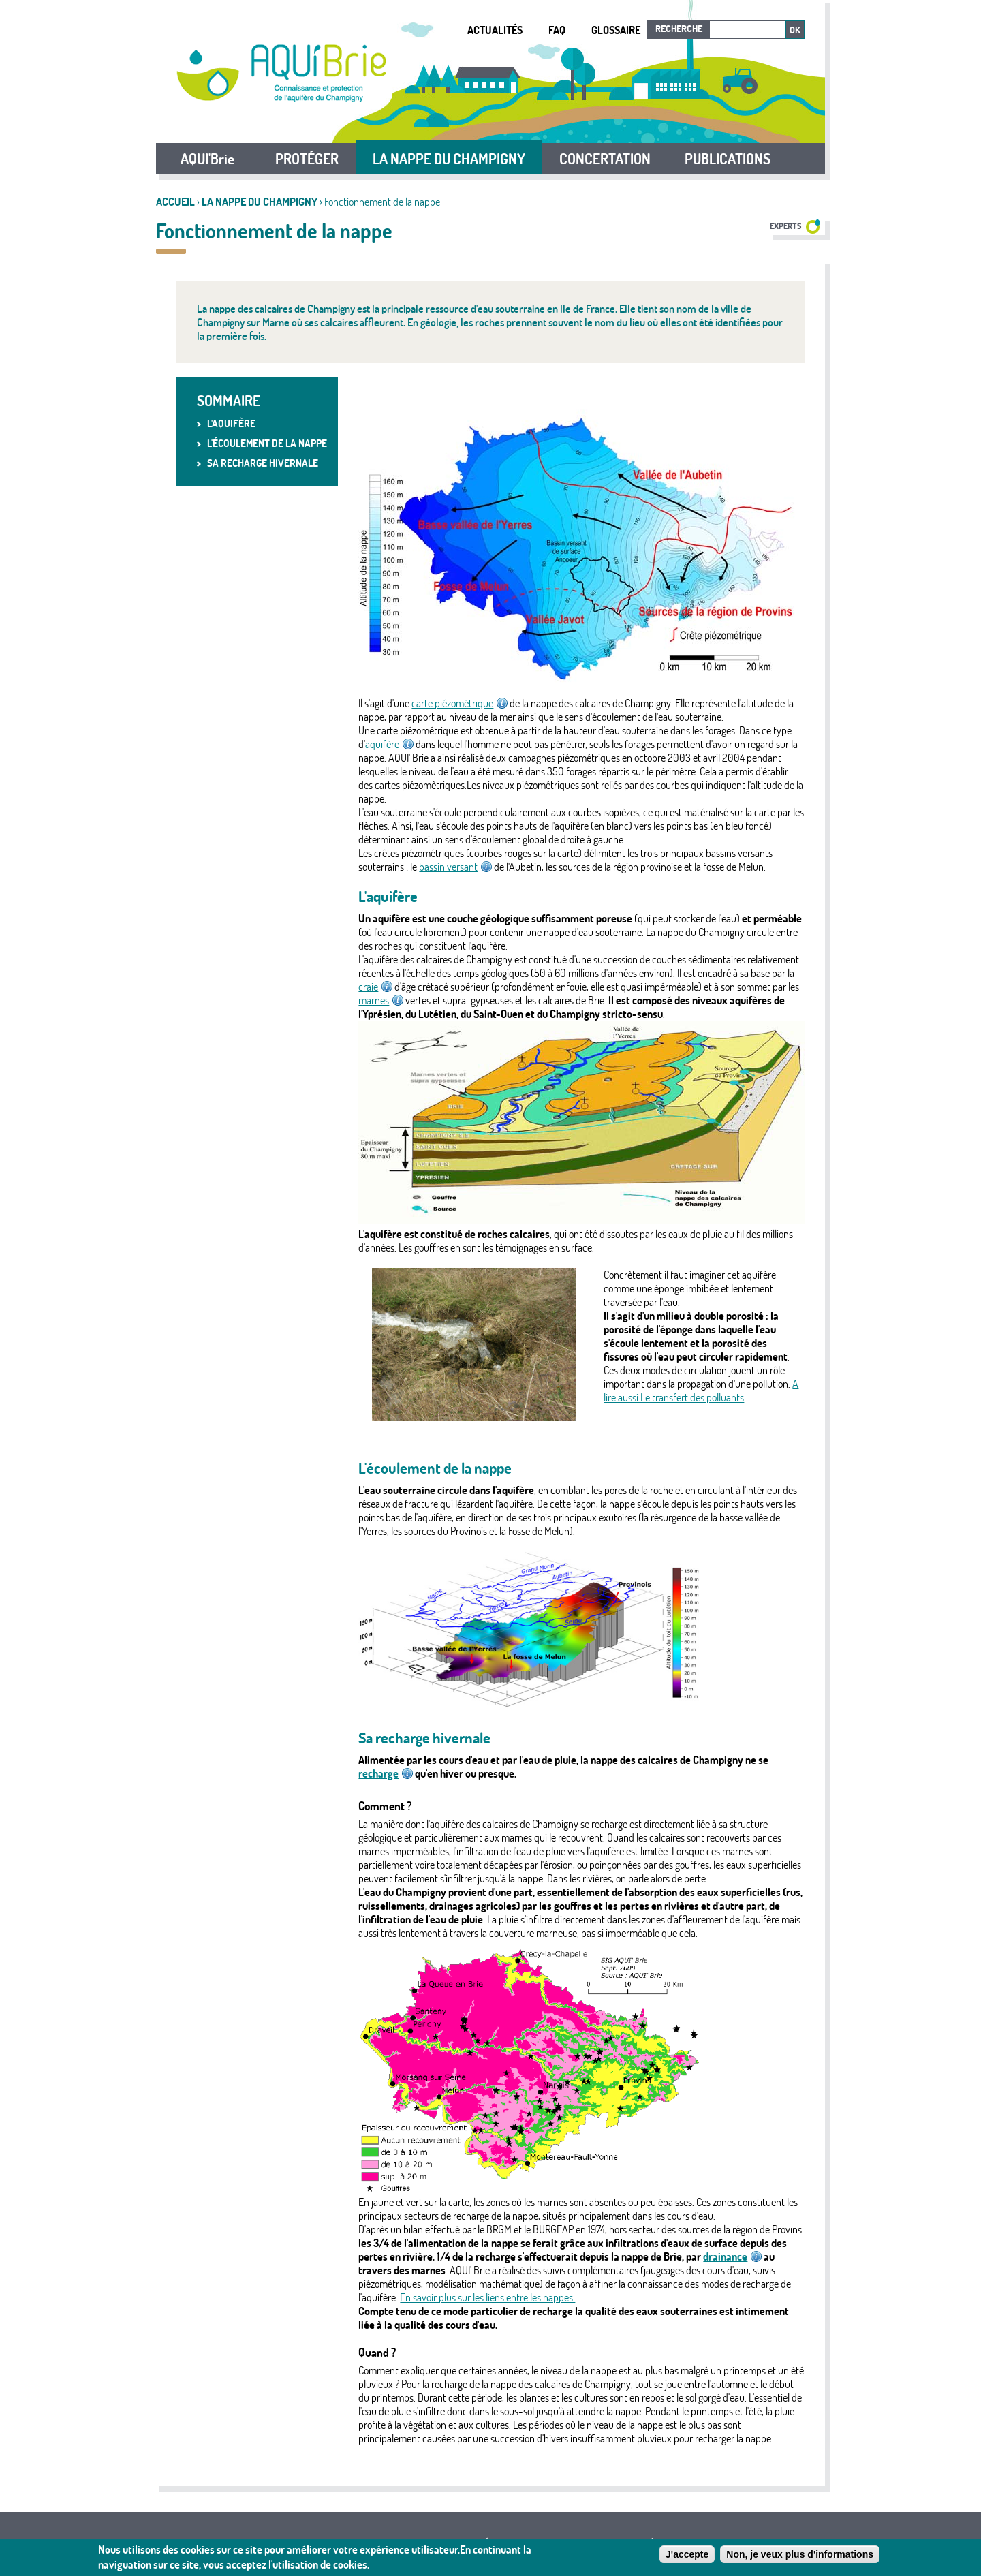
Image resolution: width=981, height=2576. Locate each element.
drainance (732, 2256)
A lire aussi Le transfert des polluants (701, 1390)
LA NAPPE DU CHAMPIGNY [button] (449, 159)
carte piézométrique (459, 703)
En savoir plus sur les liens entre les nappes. (487, 2297)
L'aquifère (231, 423)
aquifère (389, 744)
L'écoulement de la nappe (267, 443)
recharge (385, 1773)
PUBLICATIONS (727, 159)
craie (375, 986)
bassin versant (455, 866)
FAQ (556, 30)
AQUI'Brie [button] (207, 159)
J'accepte (687, 2555)
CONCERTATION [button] (605, 159)
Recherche (678, 28)
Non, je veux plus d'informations (799, 2555)
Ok (795, 30)
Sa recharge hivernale (262, 462)
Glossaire (615, 30)
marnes (380, 1000)
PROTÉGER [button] (307, 159)
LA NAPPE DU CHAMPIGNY (259, 201)
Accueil (175, 201)
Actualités (495, 30)
